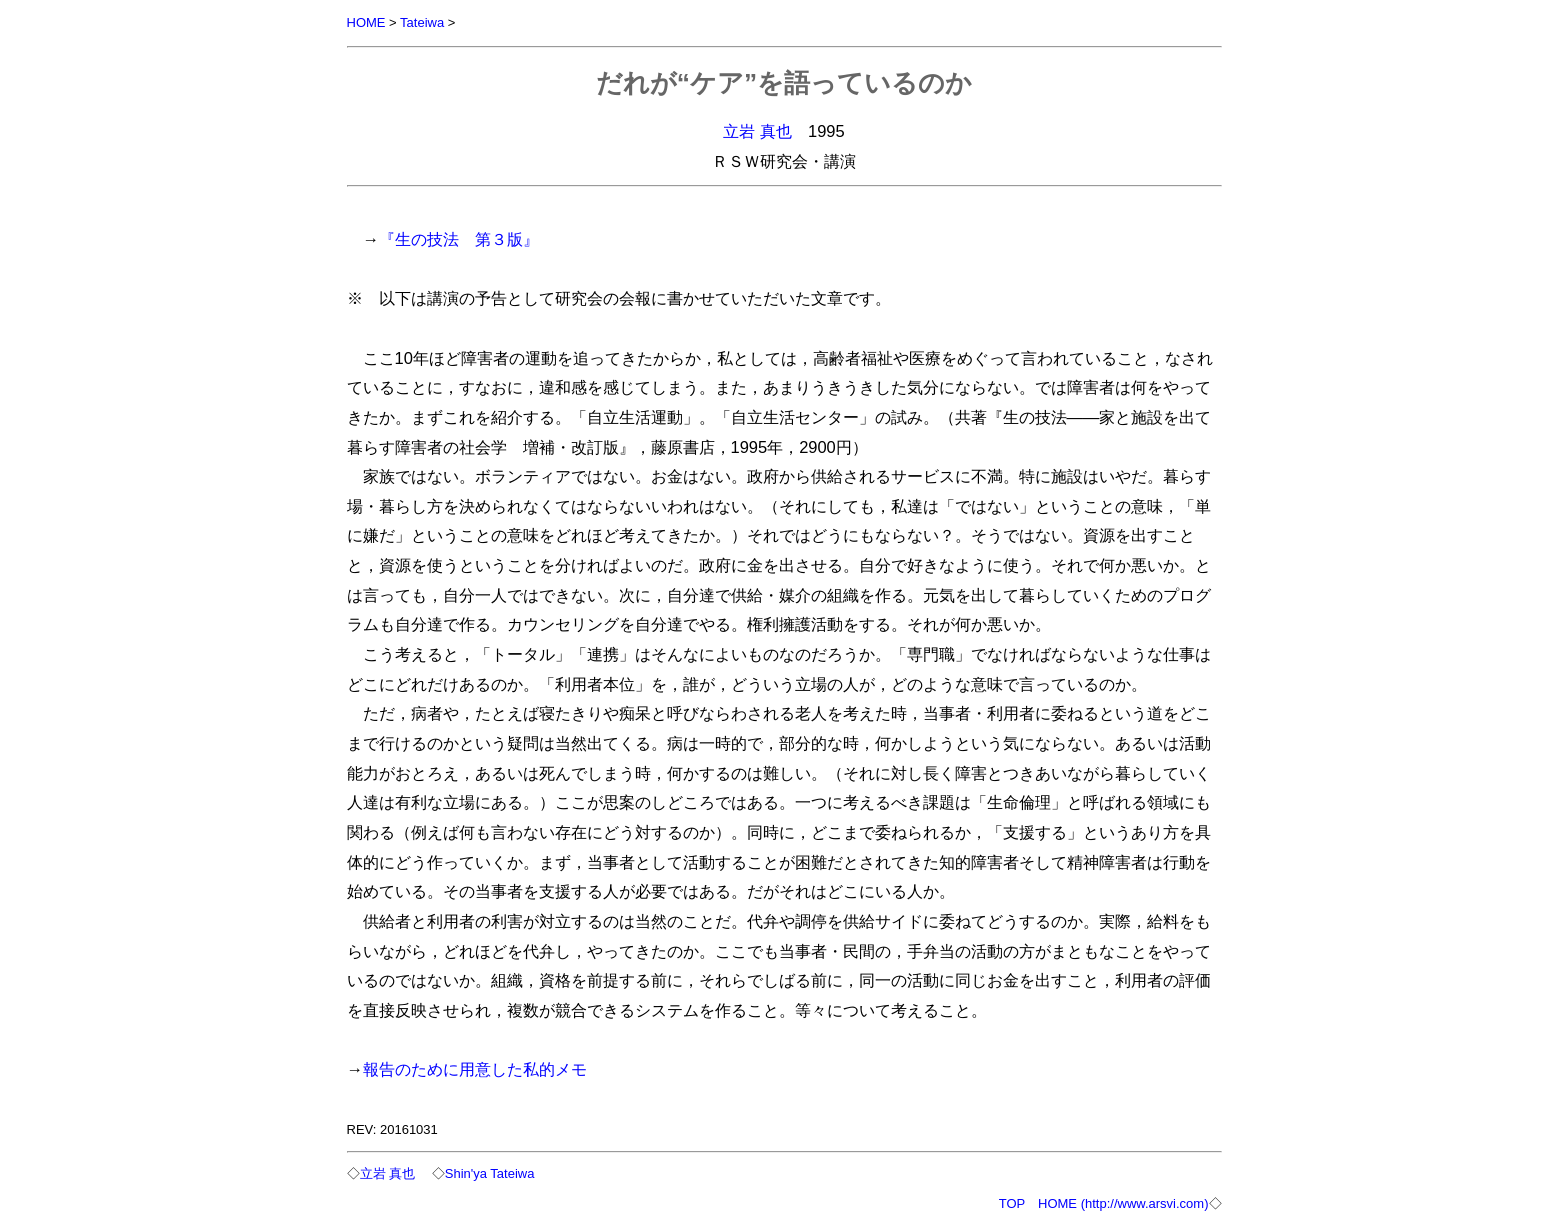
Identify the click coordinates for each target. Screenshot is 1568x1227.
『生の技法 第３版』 (459, 239)
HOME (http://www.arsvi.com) (1123, 1203)
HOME (366, 22)
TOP (1012, 1203)
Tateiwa (422, 22)
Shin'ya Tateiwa (490, 1173)
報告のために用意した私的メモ (475, 1069)
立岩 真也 (757, 131)
